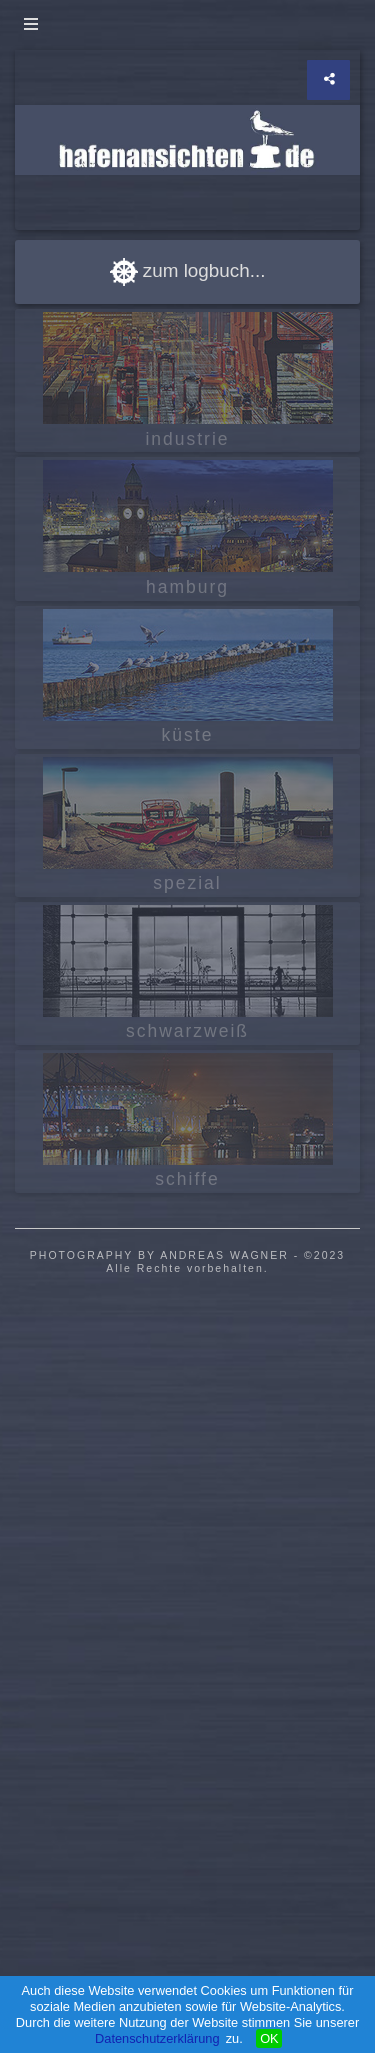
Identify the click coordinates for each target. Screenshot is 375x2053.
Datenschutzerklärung (157, 2038)
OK (269, 2038)
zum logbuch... (188, 270)
